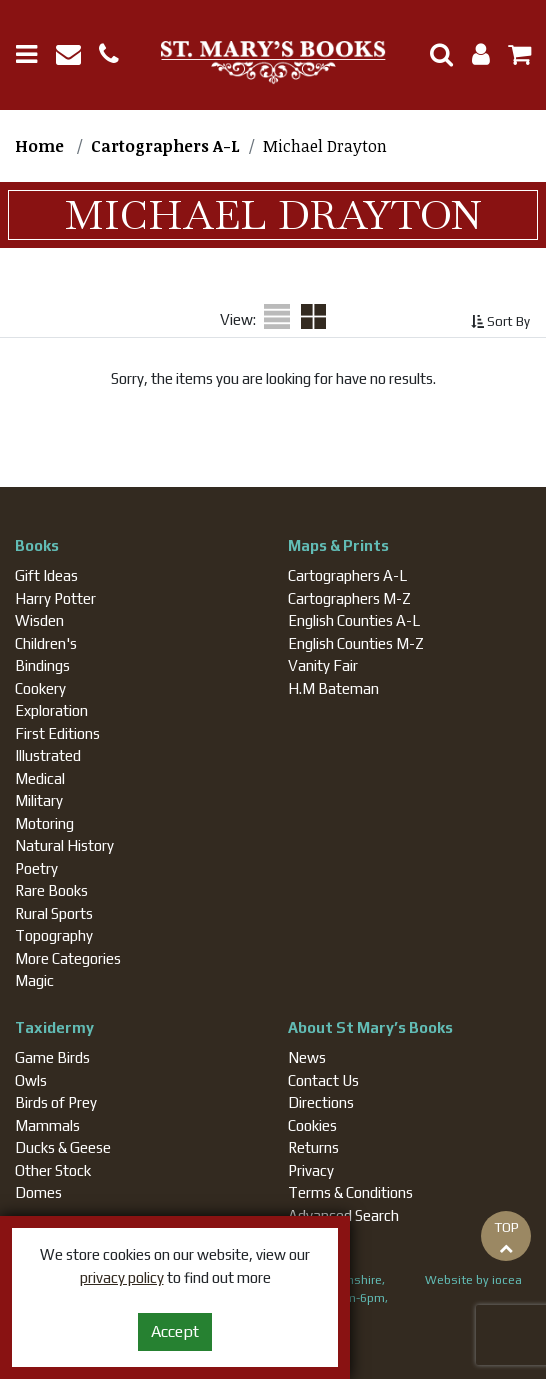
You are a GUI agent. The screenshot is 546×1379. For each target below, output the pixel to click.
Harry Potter (55, 598)
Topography (54, 935)
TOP (506, 1237)
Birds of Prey (56, 1102)
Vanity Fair (323, 665)
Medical (40, 778)
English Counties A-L (354, 620)
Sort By (500, 321)
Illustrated (48, 755)
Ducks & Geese (63, 1147)
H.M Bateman (333, 688)
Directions (321, 1102)
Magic (34, 980)
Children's (46, 643)
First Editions (57, 733)
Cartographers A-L (347, 575)
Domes (38, 1192)
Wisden (39, 620)
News (307, 1057)
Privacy (311, 1170)
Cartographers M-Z (349, 598)
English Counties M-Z (356, 643)
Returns (313, 1147)
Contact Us (323, 1080)
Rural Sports (54, 913)
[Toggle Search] (434, 54)
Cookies (312, 1125)
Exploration (51, 710)
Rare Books (51, 890)
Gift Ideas (46, 575)
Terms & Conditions (350, 1192)
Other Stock (53, 1170)
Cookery (40, 688)
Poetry (36, 868)
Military (39, 800)
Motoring (44, 823)
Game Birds (52, 1057)
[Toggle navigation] (34, 54)
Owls (31, 1080)
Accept (175, 1331)
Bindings (42, 665)
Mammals (47, 1125)
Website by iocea (473, 1280)
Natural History (64, 845)
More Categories (68, 958)
